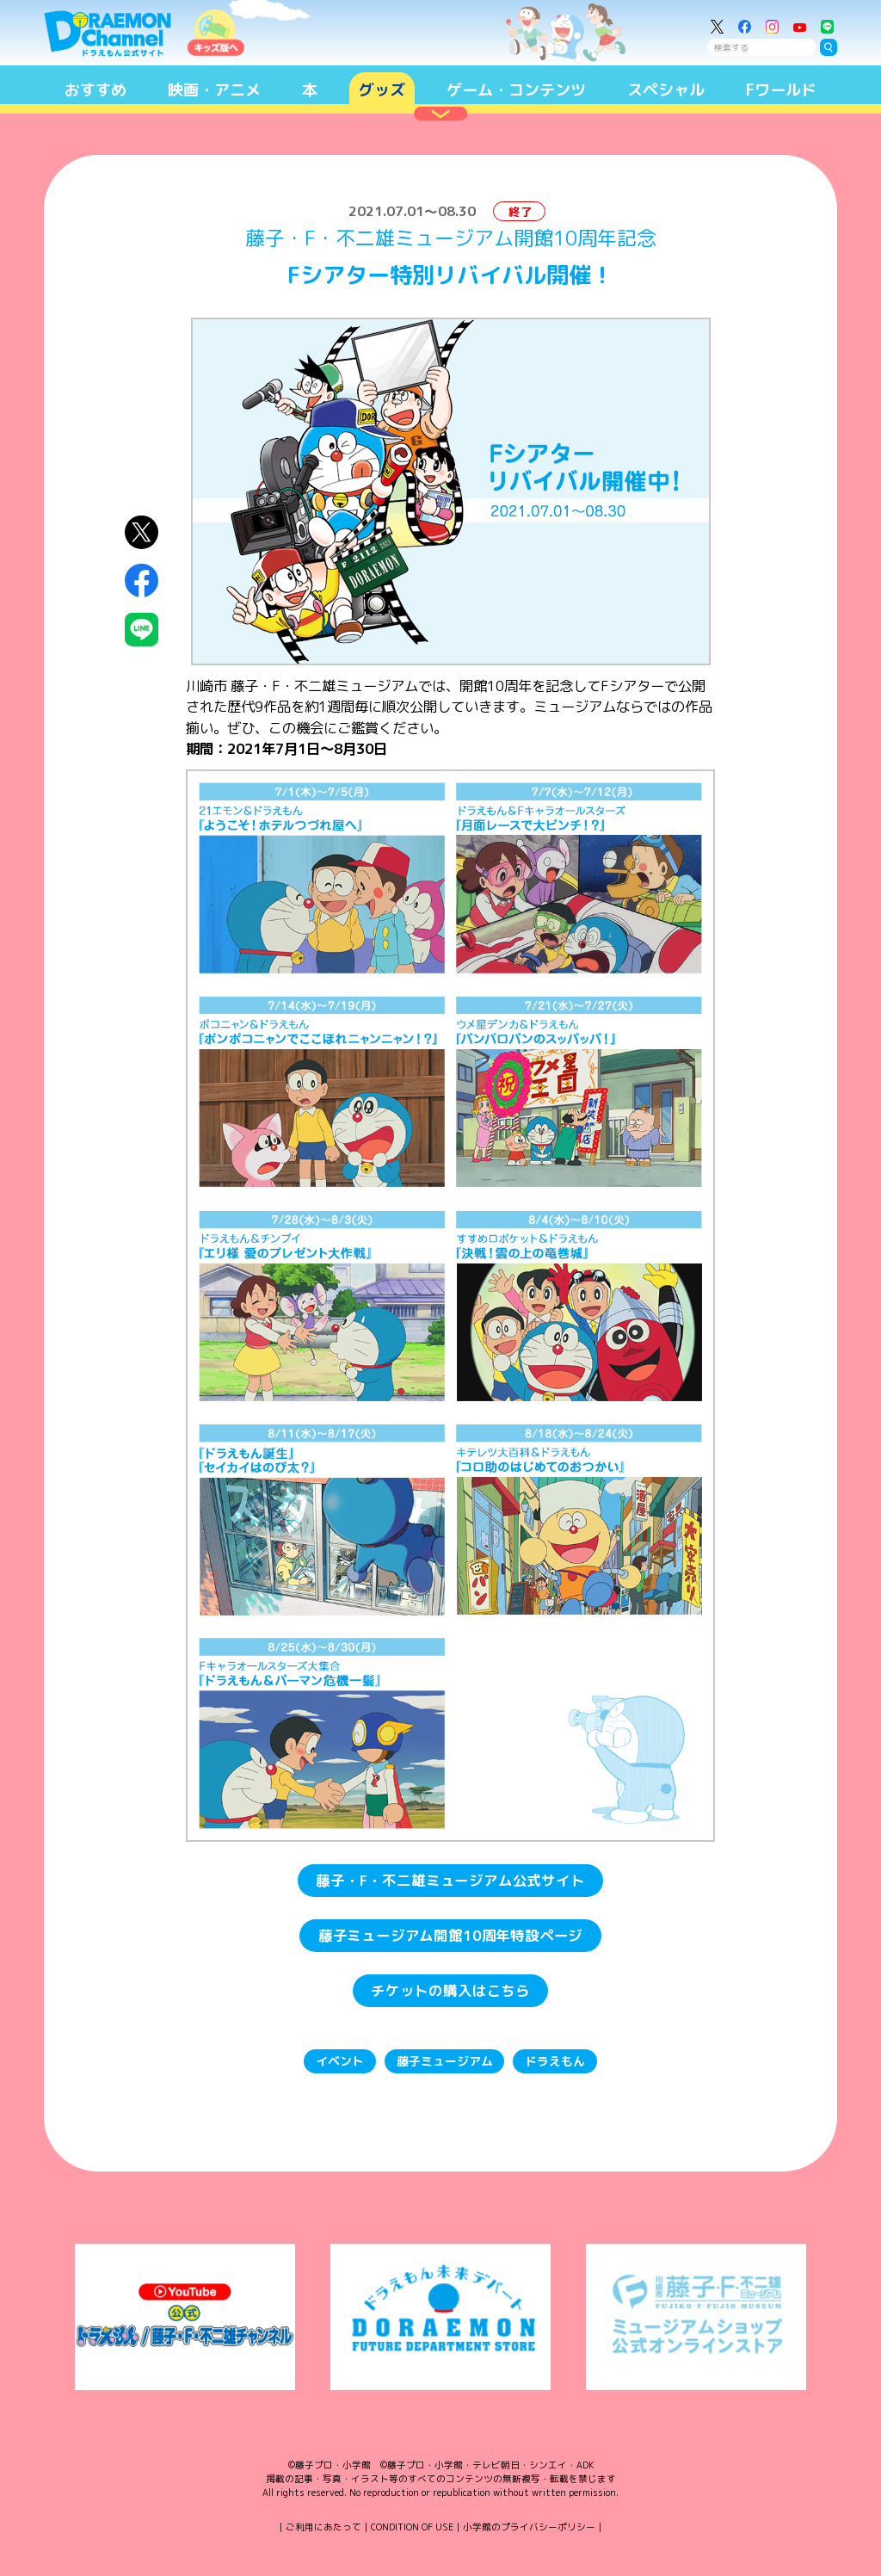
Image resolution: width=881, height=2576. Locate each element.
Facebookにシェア (141, 580)
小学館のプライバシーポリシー (529, 2527)
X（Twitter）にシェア (141, 532)
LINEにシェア (141, 629)
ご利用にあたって (323, 2527)
